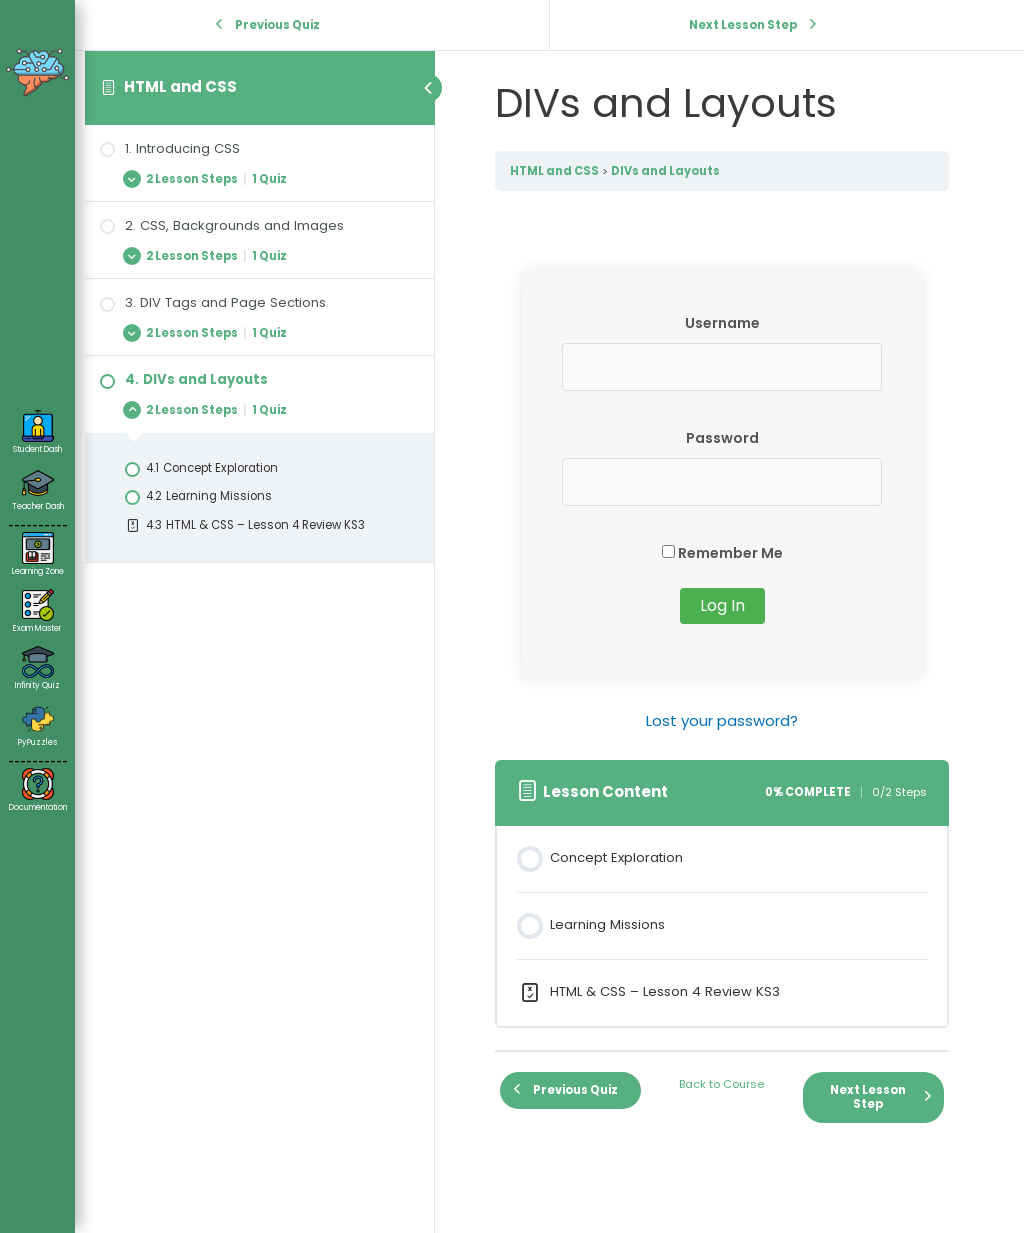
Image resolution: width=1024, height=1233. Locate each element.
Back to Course (721, 1084)
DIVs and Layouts (665, 171)
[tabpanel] (722, 502)
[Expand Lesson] (259, 178)
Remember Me (722, 553)
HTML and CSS (180, 86)
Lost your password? (722, 720)
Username (722, 323)
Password (722, 438)
